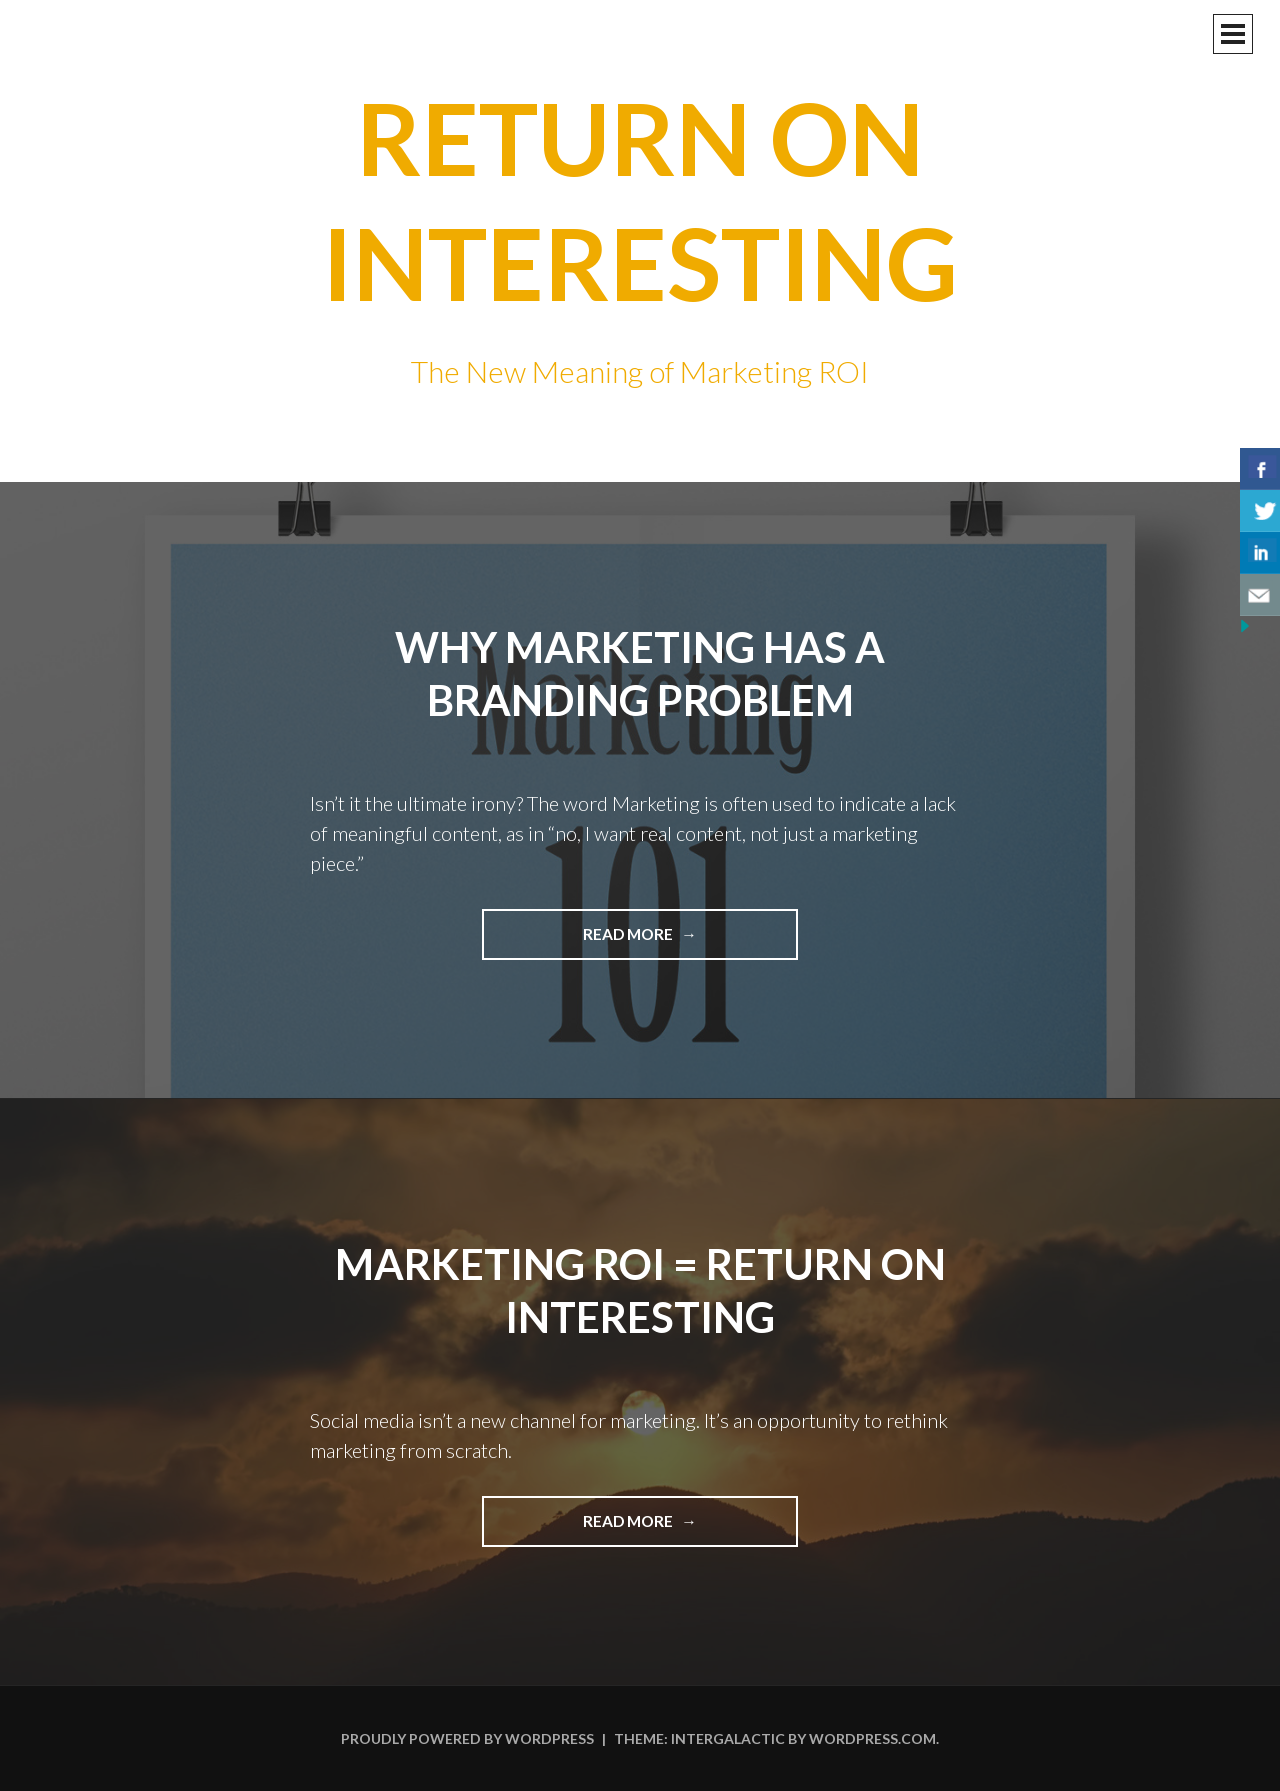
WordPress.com (872, 1738)
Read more (676, 941)
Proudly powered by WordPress (467, 1738)
